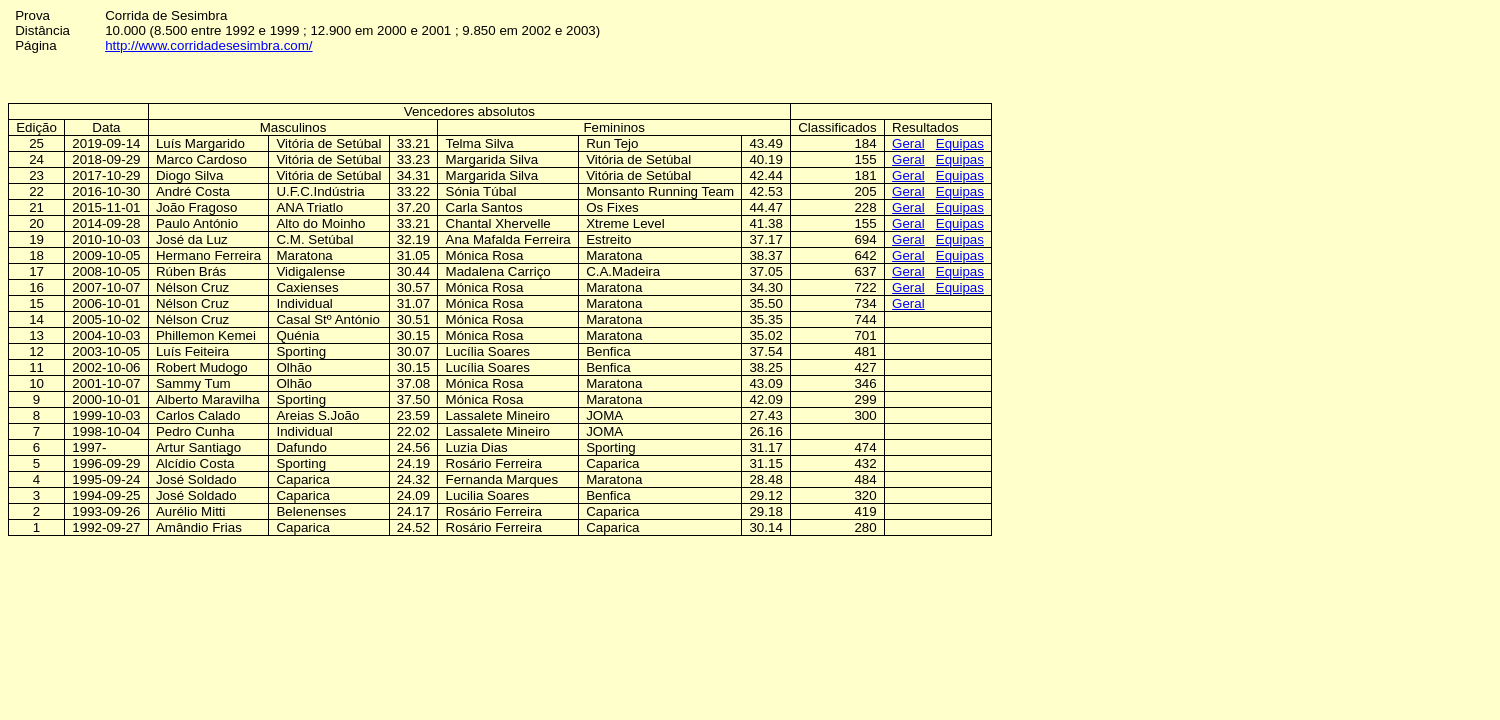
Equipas (960, 143)
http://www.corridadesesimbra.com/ (208, 45)
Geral (908, 143)
